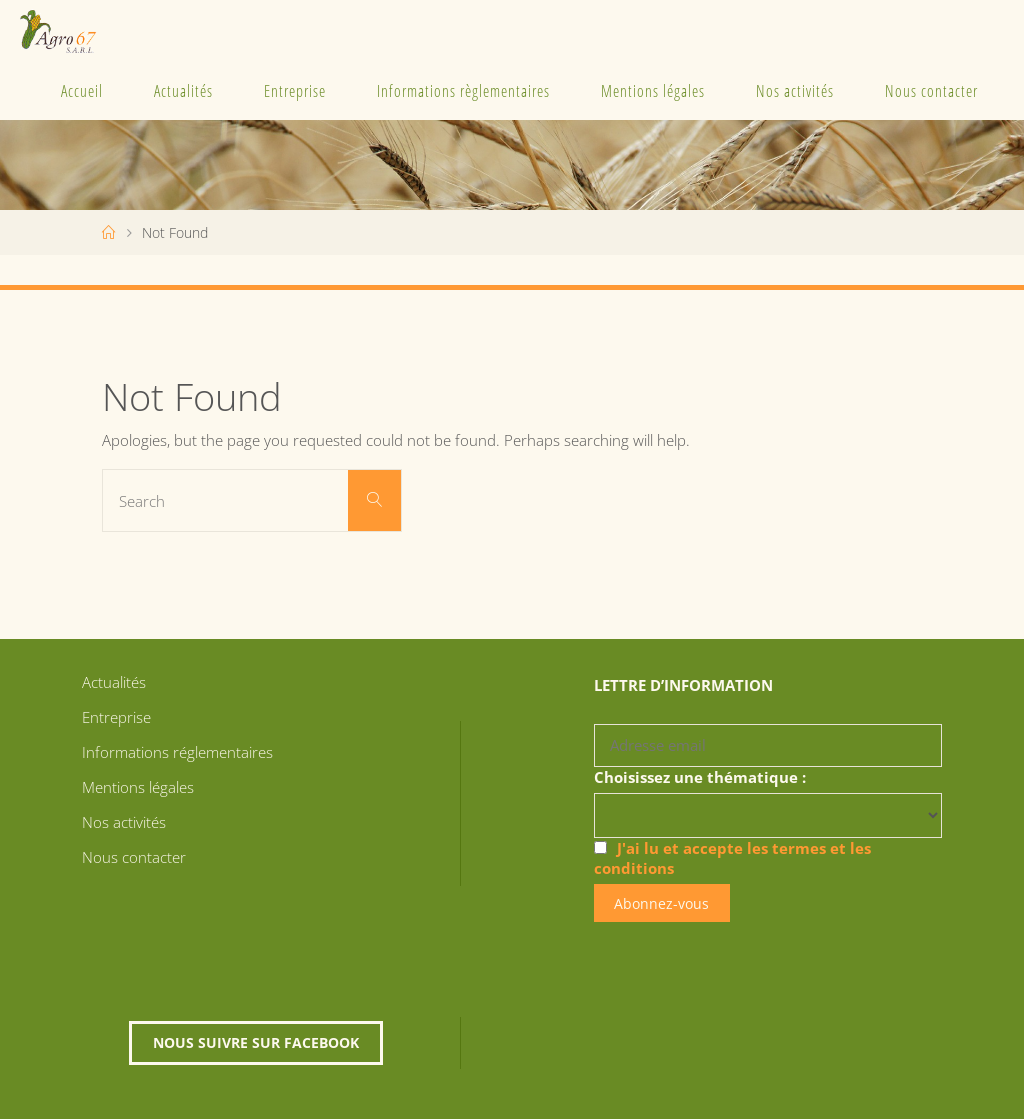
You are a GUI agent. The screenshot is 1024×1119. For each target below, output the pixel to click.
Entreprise (295, 91)
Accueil (82, 91)
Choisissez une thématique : (700, 777)
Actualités (183, 91)
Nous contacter (931, 91)
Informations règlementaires (463, 91)
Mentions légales (653, 91)
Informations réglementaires (177, 752)
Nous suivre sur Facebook (256, 1042)
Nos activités (795, 91)
